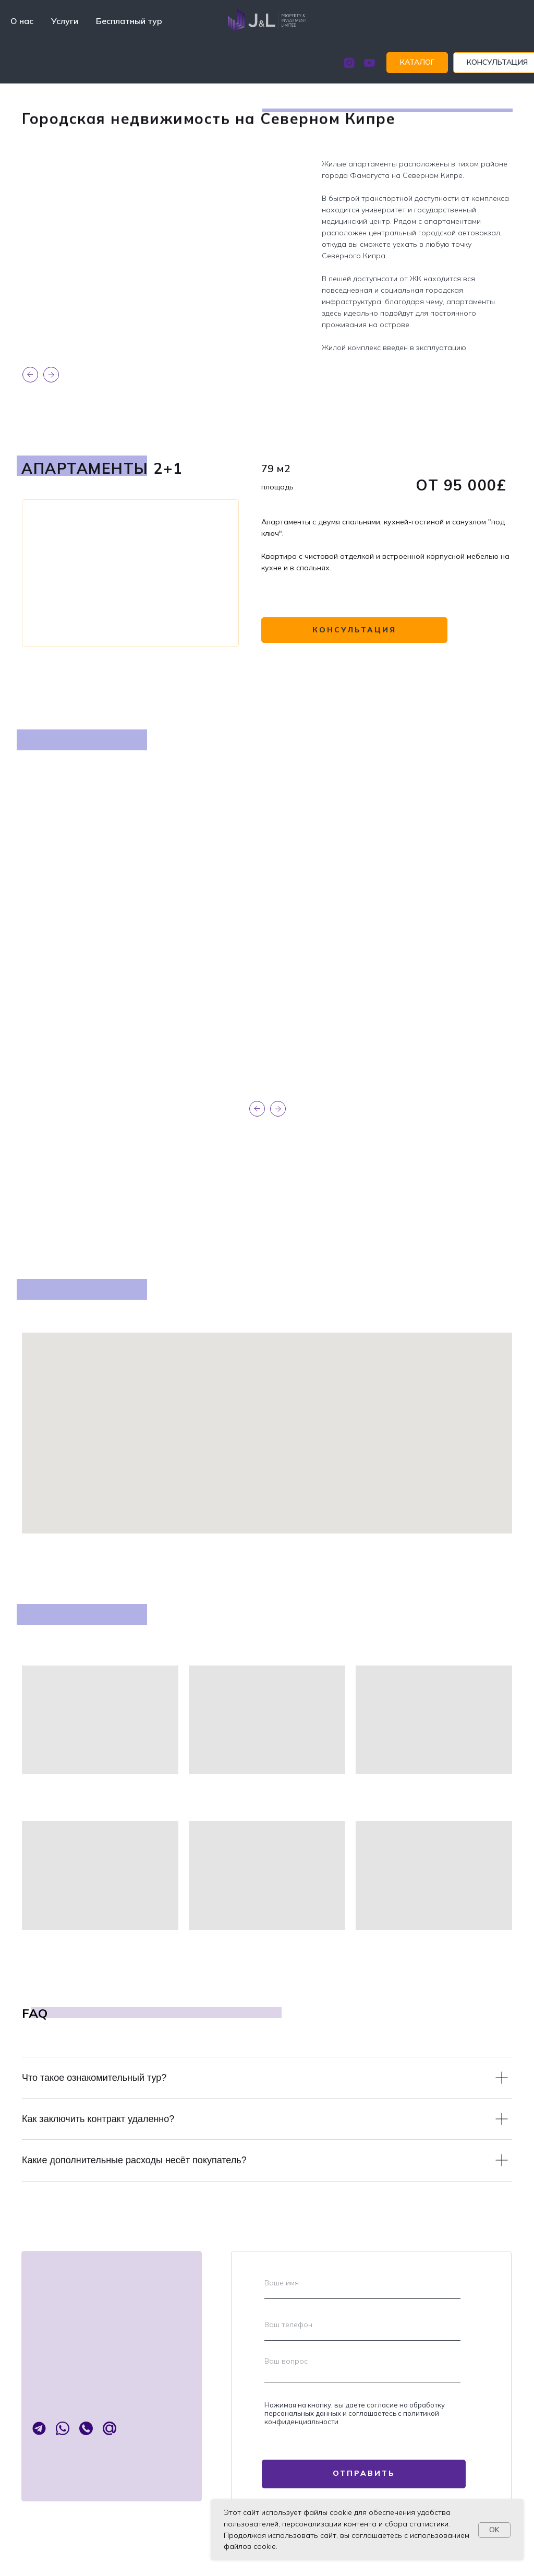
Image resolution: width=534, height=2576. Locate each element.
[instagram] (331, 62)
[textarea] (362, 2366)
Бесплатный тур (129, 21)
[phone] (362, 2325)
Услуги (64, 21)
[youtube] (351, 62)
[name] (362, 2283)
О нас (21, 21)
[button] (479, 62)
